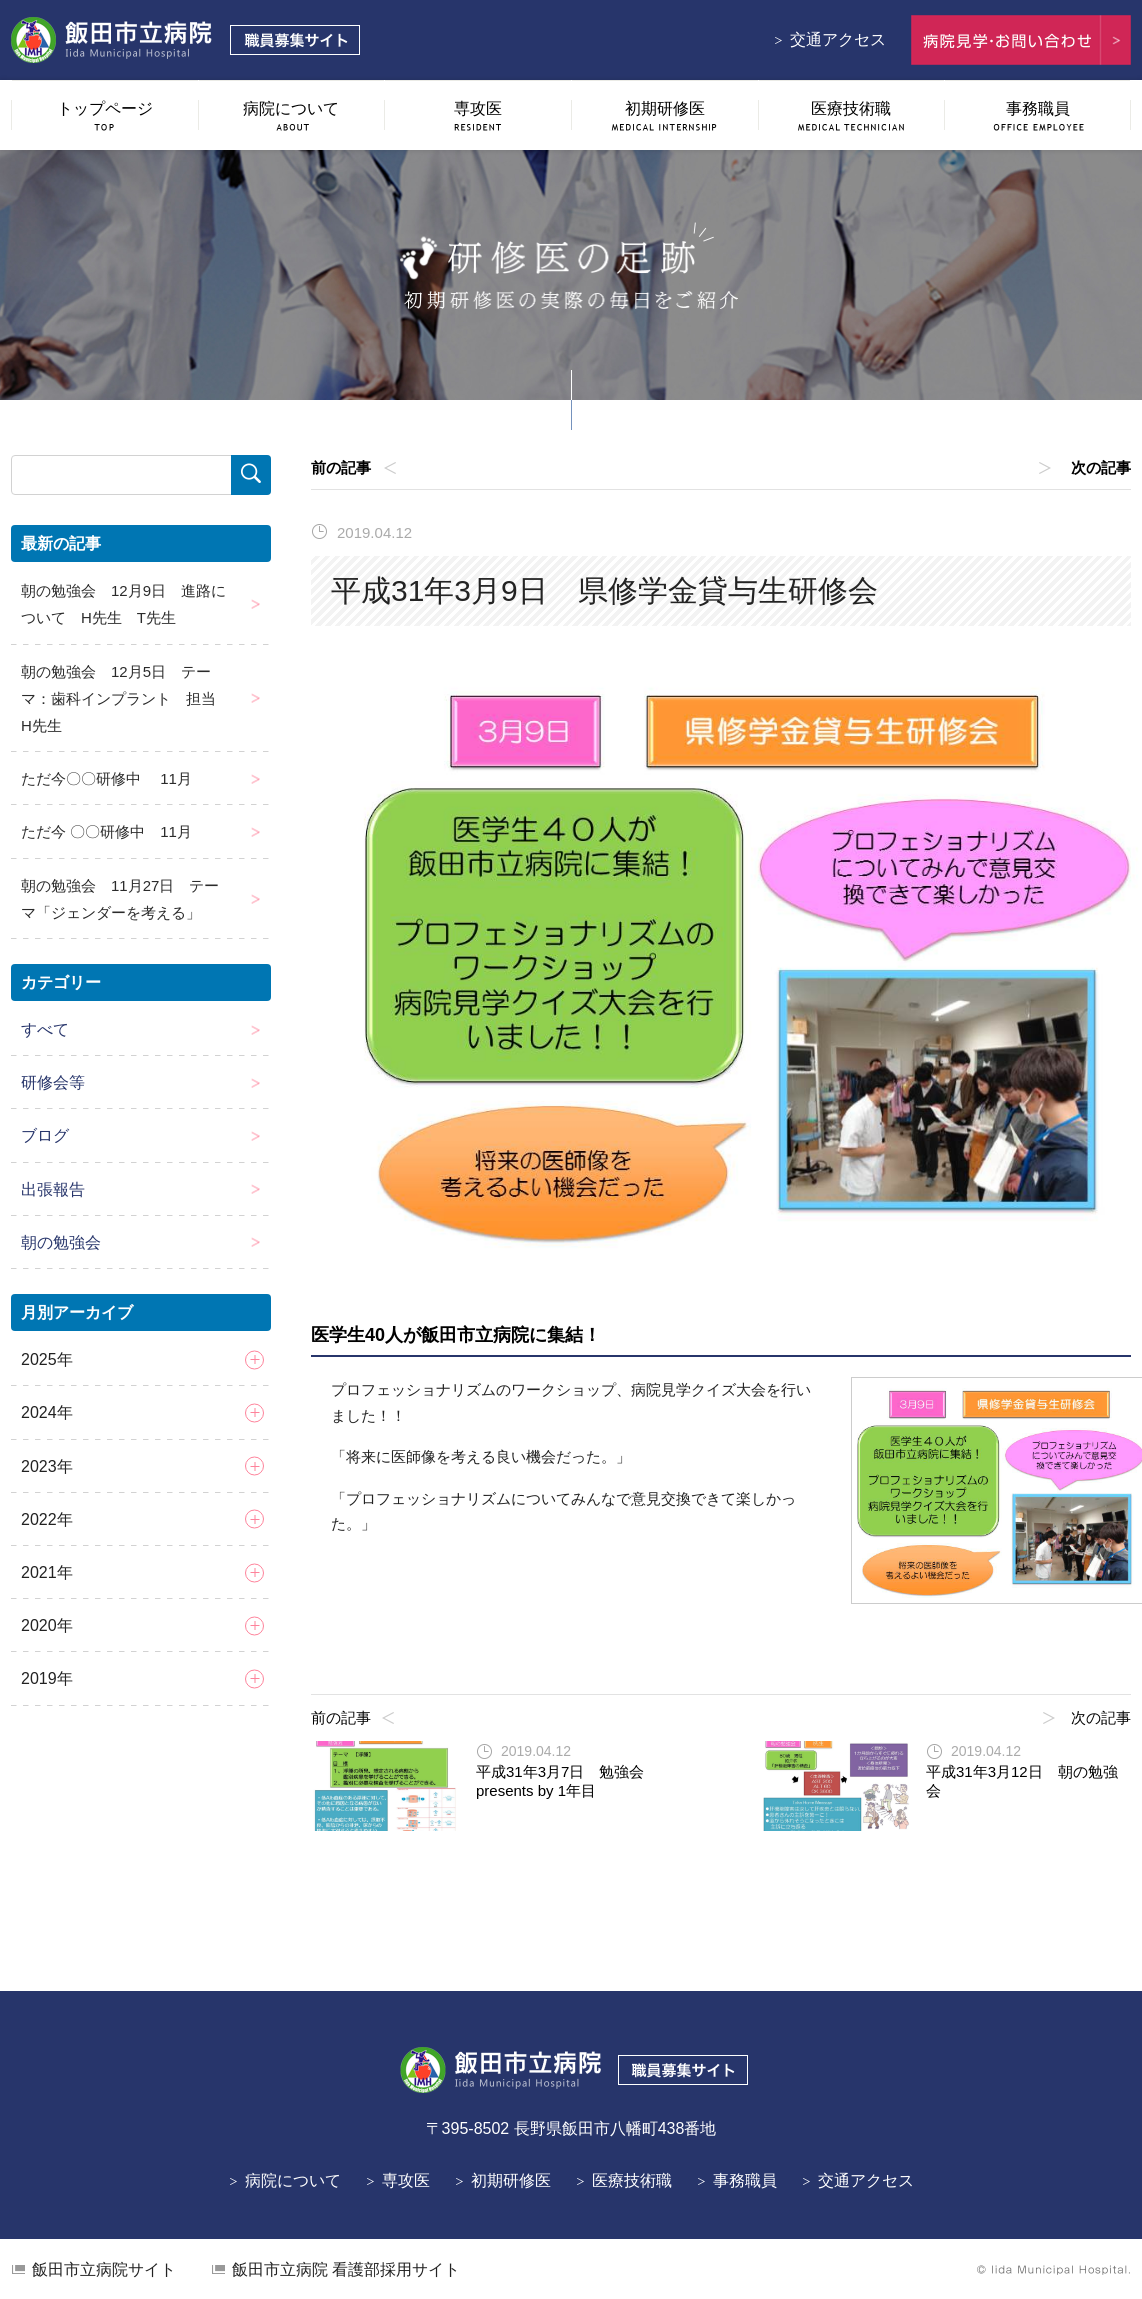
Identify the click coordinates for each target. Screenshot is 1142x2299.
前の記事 (341, 467)
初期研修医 (511, 2180)
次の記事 (1101, 467)
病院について (293, 2180)
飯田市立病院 (104, 2269)
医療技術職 (632, 2180)
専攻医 (406, 2180)
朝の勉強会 (61, 1242)
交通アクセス (838, 39)
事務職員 (745, 2180)
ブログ (45, 1135)
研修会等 (53, 1082)
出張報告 (53, 1189)
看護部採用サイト (346, 2269)
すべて (45, 1029)
